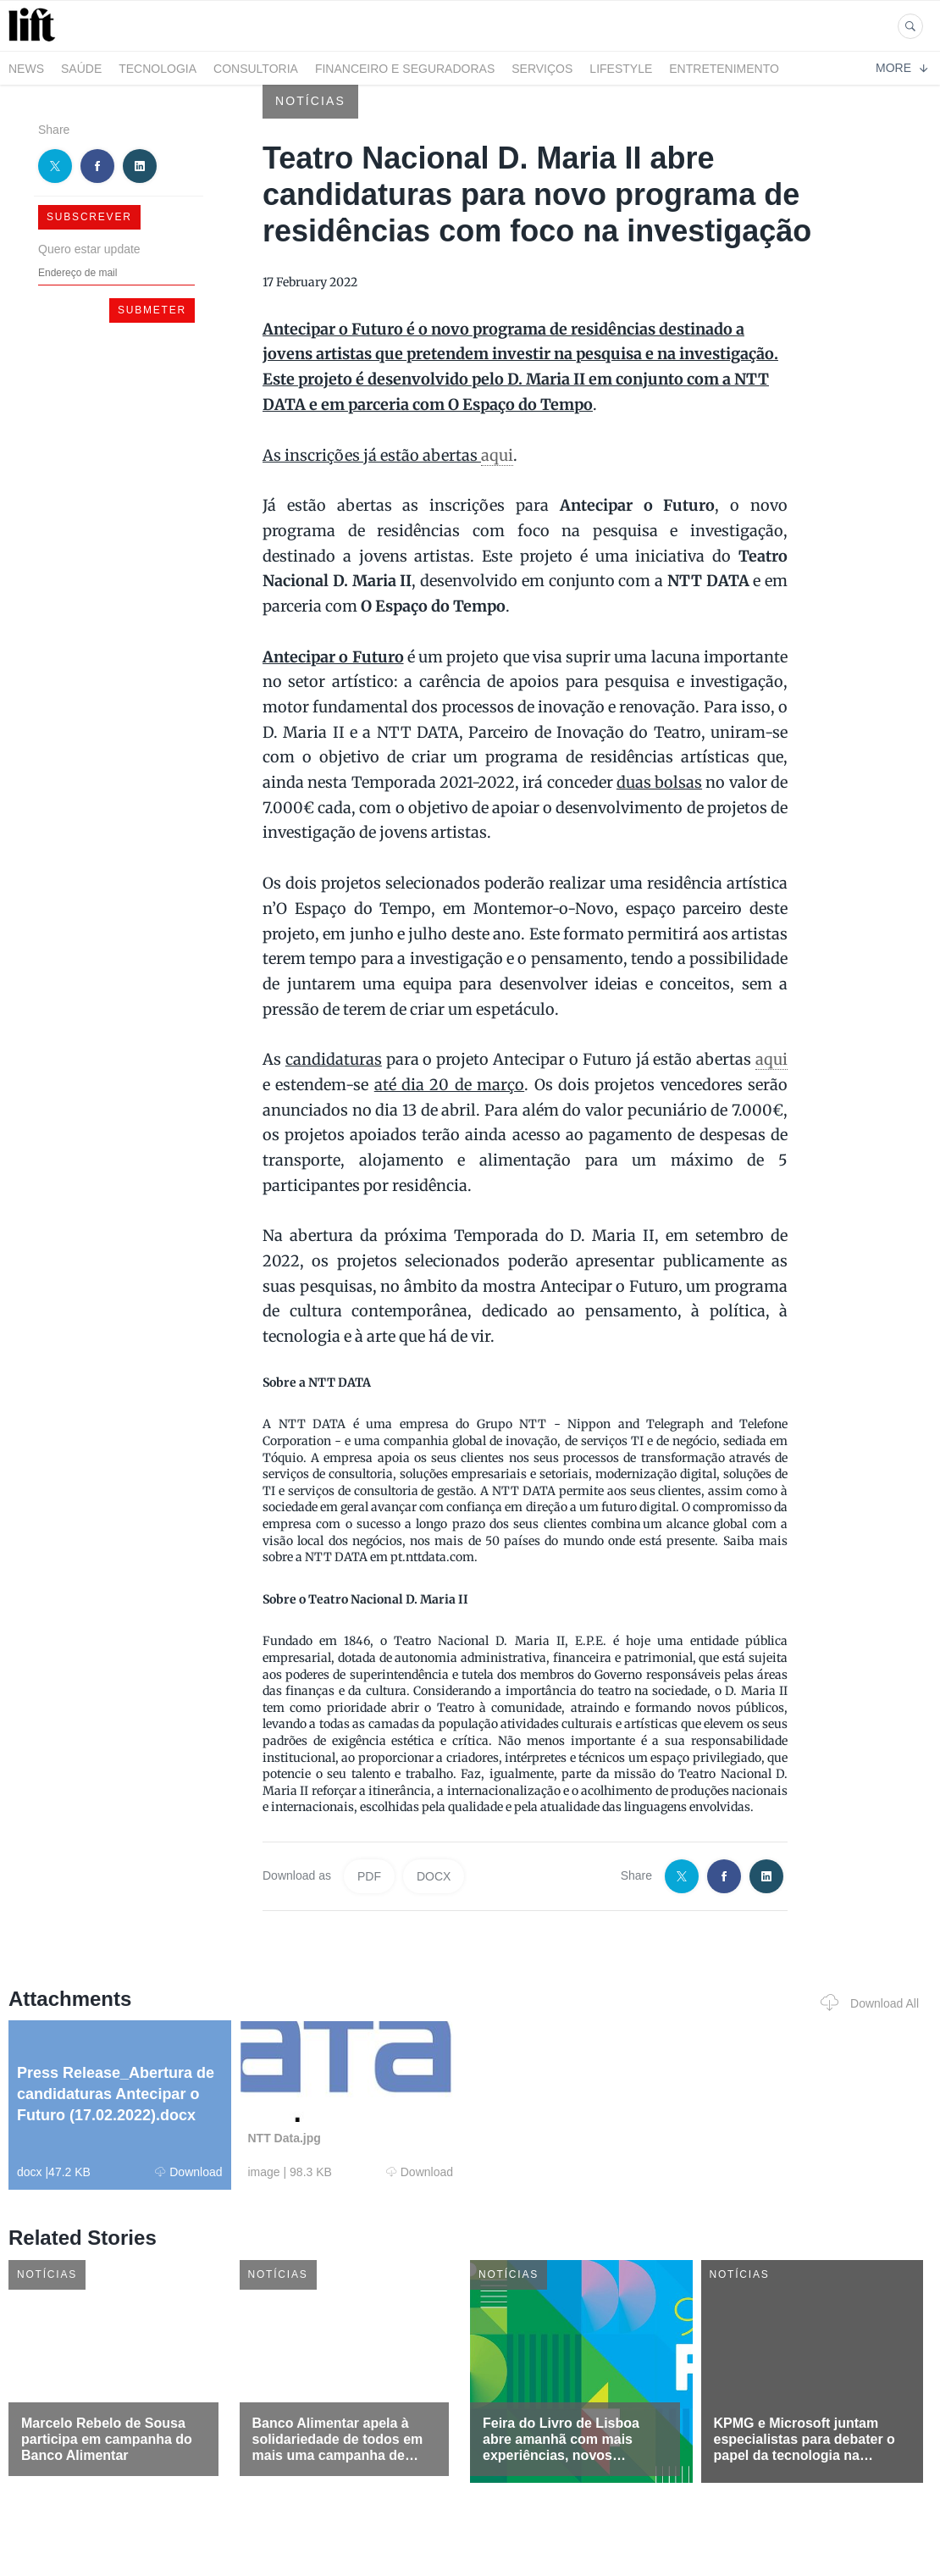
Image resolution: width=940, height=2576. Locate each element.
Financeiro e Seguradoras (405, 68)
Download (188, 2172)
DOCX (434, 1876)
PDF (369, 1876)
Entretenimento (724, 68)
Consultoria (255, 68)
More (901, 68)
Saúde (81, 68)
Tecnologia (157, 68)
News (26, 68)
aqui (497, 455)
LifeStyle (620, 68)
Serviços (541, 68)
